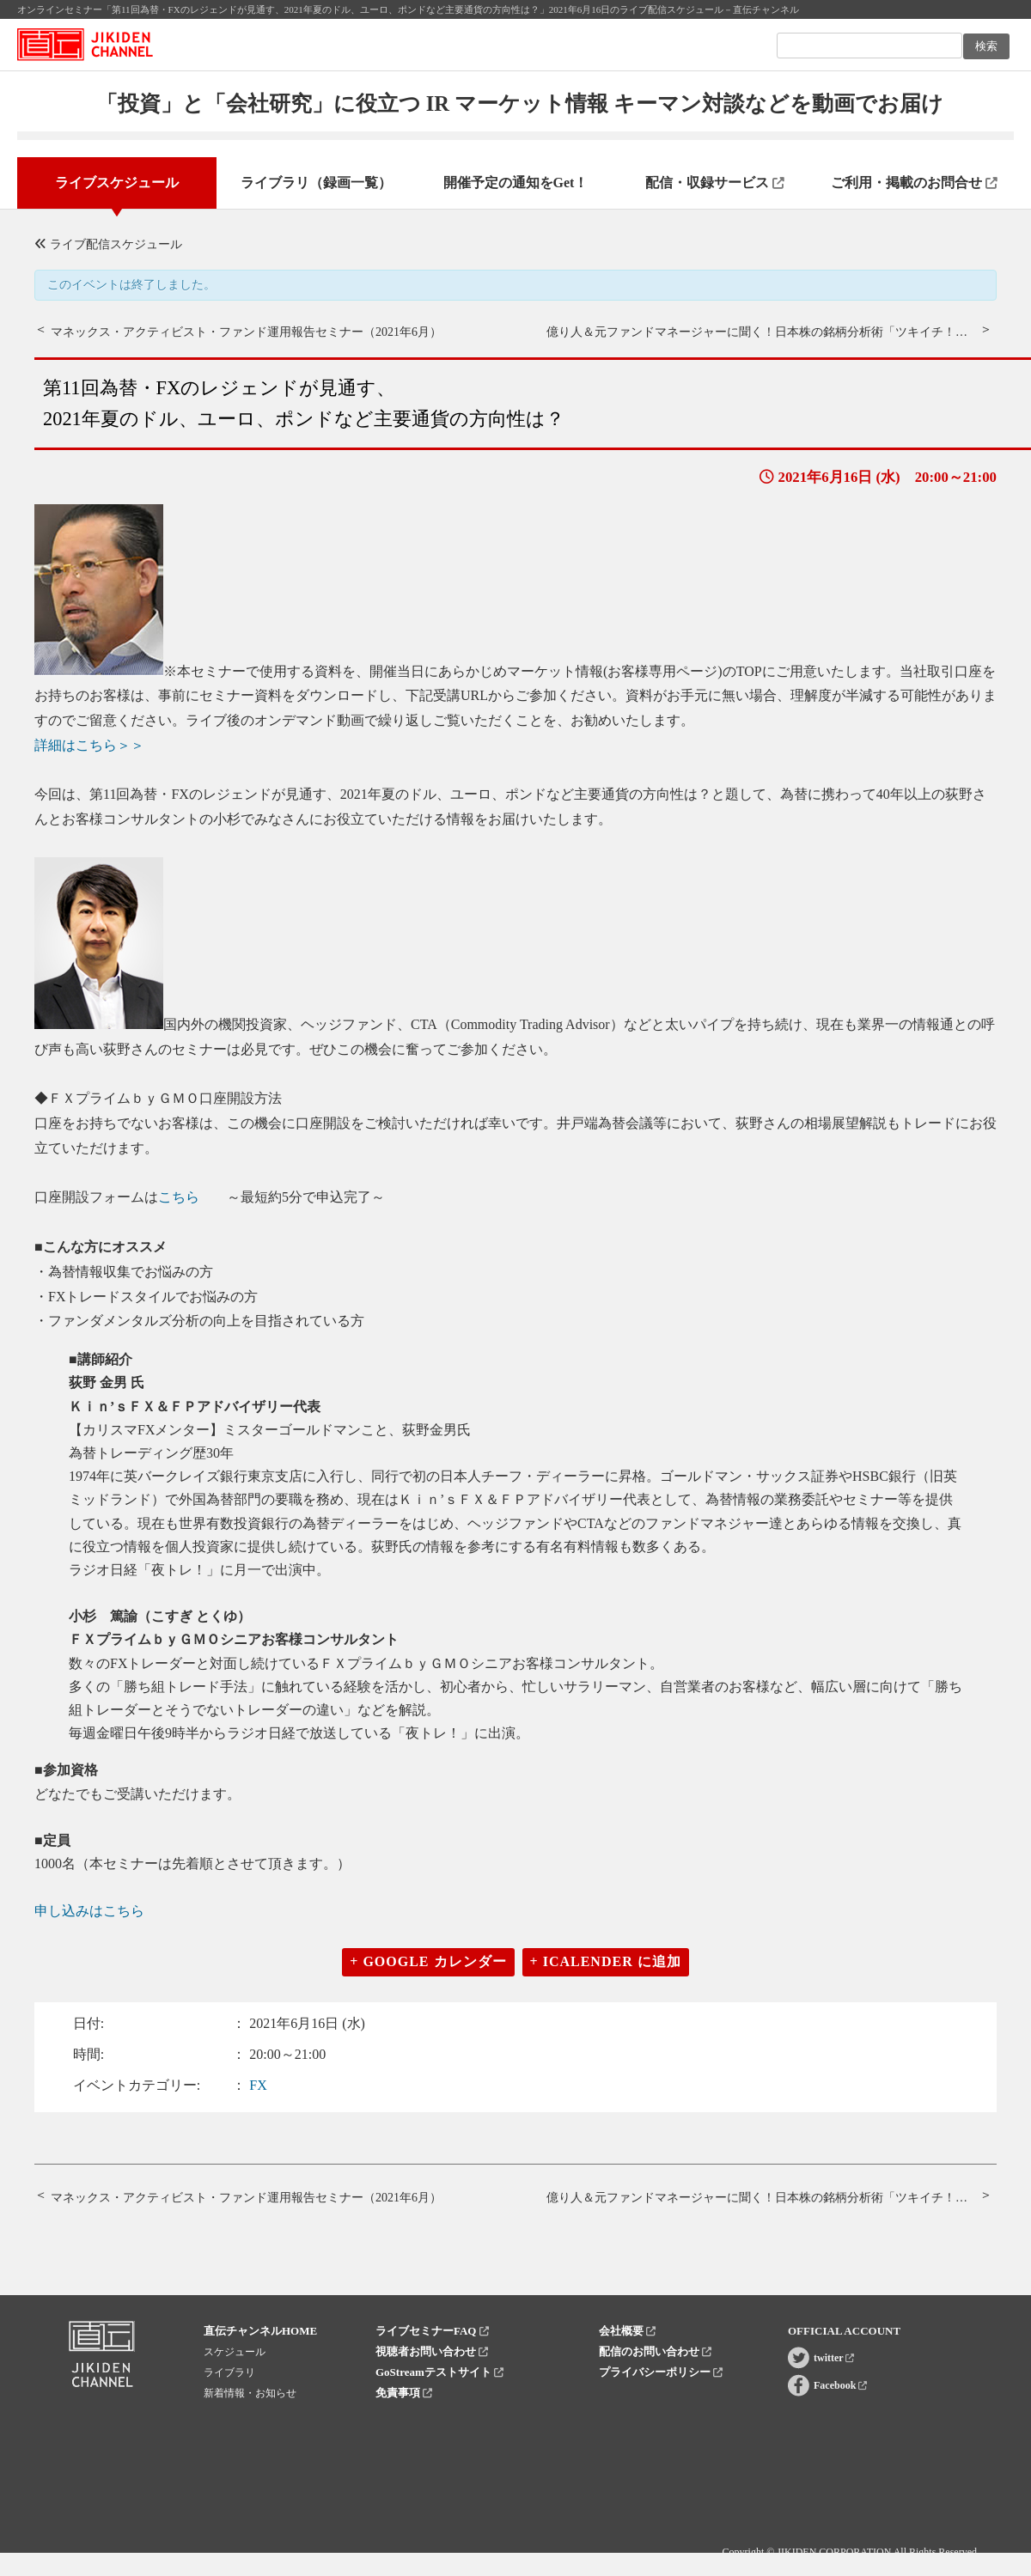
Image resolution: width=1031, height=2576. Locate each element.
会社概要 (627, 2330)
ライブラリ (229, 2372)
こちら (178, 1197)
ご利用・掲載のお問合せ (914, 182)
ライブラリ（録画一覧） (316, 182)
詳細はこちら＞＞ (89, 745)
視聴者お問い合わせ (431, 2351)
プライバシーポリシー (661, 2372)
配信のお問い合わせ (655, 2351)
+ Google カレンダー (428, 1961)
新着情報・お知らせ (250, 2393)
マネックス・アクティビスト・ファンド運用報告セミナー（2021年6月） (246, 332)
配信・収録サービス (714, 182)
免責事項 (403, 2392)
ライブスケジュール (117, 182)
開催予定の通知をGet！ (516, 182)
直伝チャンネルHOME (260, 2330)
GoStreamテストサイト (439, 2372)
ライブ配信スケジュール (108, 244)
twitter (834, 2358)
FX (257, 2085)
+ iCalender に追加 (605, 1961)
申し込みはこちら (89, 1910)
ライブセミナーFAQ (432, 2330)
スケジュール (234, 2352)
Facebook (840, 2385)
